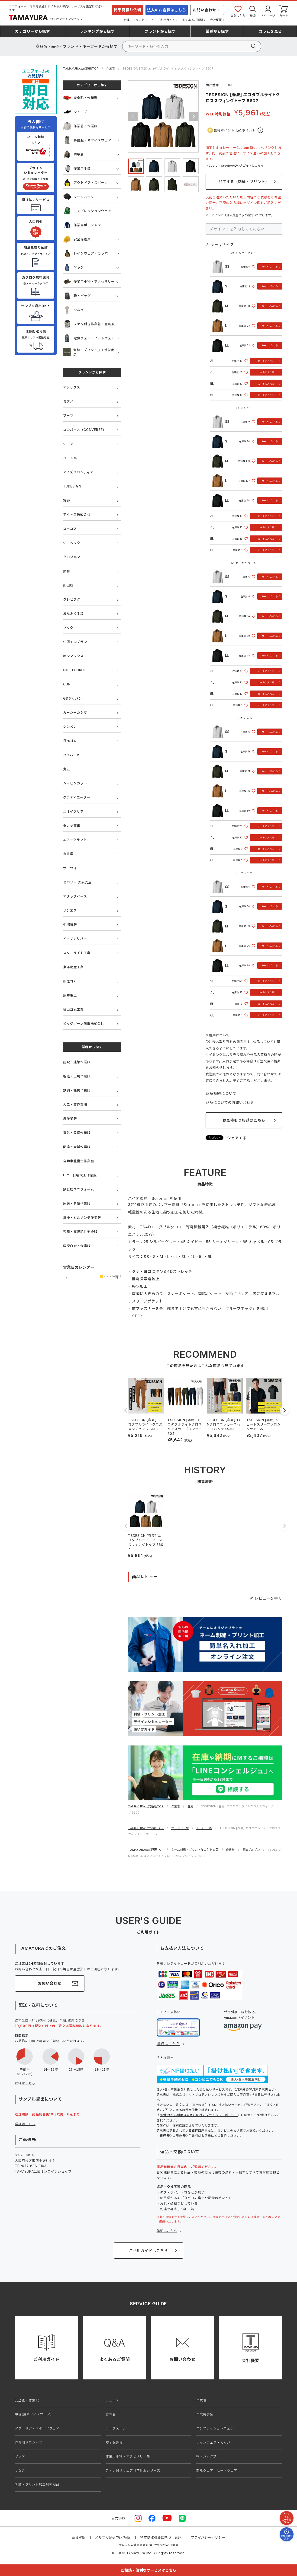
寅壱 (66, 500)
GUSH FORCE (74, 670)
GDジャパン (72, 698)
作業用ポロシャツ (82, 225)
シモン (68, 444)
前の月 (66, 1277)
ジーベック (71, 543)
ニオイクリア (73, 811)
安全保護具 (77, 239)
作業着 (110, 68)
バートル (70, 458)
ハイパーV (71, 755)
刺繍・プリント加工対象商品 (88, 352)
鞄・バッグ (77, 296)
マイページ (268, 11)
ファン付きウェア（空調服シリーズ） (135, 2470)
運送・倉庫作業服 (76, 1203)
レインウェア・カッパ (85, 253)
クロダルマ (71, 557)
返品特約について (221, 1093)
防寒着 (73, 154)
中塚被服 (70, 925)
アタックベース (75, 896)
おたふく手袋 (73, 613)
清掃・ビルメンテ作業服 (82, 1218)
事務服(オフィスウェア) (33, 2414)
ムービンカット (75, 783)
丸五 (66, 769)
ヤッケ (73, 267)
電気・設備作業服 (76, 1133)
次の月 (117, 1277)
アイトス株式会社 (76, 514)
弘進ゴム (70, 981)
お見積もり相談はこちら (243, 1120)
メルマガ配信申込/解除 (113, 2537)
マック (68, 628)
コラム (270, 31)
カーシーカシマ (75, 712)
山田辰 (68, 585)
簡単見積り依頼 (127, 10)
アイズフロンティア (78, 472)
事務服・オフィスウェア (87, 140)
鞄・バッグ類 (206, 2456)
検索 (253, 11)
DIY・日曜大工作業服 (80, 1175)
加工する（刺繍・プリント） (244, 181)
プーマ (68, 415)
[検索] (191, 46)
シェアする (237, 1138)
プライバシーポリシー (208, 2537)
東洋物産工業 (73, 967)
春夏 (190, 1806)
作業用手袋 (77, 168)
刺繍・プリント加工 (137, 20)
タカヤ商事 (71, 826)
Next (193, 116)
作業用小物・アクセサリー (89, 281)
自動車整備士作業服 (78, 1161)
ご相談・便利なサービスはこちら (148, 2570)
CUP (66, 684)
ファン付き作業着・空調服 (89, 324)
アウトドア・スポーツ (85, 182)
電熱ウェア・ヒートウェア (89, 338)
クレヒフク (71, 599)
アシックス (71, 387)
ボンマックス (73, 656)
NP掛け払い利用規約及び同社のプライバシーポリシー (199, 2115)
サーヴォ (70, 868)
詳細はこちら (25, 2083)
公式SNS (118, 2518)
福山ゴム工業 (73, 1009)
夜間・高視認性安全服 (80, 1232)
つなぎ (73, 310)
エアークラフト (75, 840)
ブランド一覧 (180, 1828)
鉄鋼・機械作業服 (76, 1090)
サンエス (70, 910)
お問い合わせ (204, 10)
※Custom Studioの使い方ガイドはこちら (235, 165)
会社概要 (216, 20)
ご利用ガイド (166, 20)
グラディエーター (76, 797)
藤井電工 (70, 995)
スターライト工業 (76, 953)
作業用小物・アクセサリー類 (128, 2456)
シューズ (75, 112)
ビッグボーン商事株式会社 (83, 1023)
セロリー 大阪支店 (77, 882)
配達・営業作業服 (76, 1147)
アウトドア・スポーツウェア (37, 2428)
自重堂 (68, 854)
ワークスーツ (78, 197)
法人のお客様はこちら (166, 10)
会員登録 (78, 2537)
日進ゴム (70, 741)
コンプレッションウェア (87, 211)
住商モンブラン (75, 642)
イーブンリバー (75, 939)
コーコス (70, 529)
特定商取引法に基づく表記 (160, 2537)
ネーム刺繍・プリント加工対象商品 (195, 1849)
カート (283, 11)
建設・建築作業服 (76, 1062)
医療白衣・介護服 (76, 1246)
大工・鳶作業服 (75, 1104)
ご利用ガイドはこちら (148, 2250)
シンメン (70, 727)
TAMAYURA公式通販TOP (81, 68)
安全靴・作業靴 (80, 98)
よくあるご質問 (192, 20)
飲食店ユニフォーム (78, 1189)
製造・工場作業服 (76, 1076)
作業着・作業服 (80, 126)
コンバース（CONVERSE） (84, 430)
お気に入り (238, 11)
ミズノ (68, 401)
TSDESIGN (72, 486)
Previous (133, 116)
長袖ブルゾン (251, 1849)
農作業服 (70, 1119)
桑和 (66, 571)
